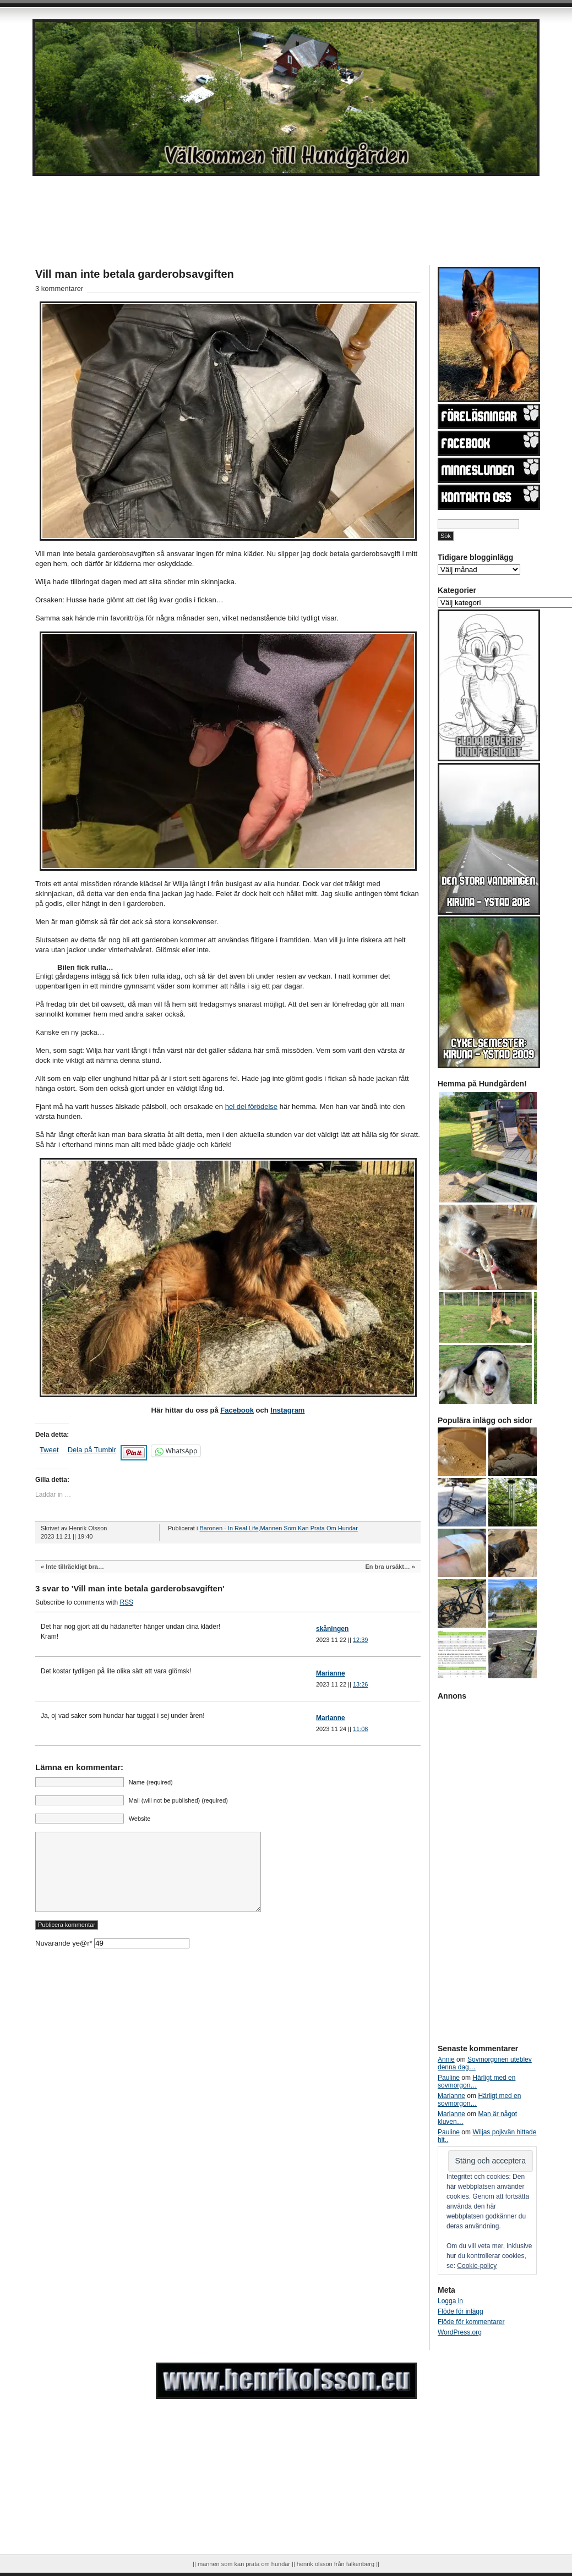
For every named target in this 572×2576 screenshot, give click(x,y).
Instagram (287, 1410)
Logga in (450, 2301)
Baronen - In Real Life (228, 1528)
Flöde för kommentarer (471, 2322)
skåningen (332, 1629)
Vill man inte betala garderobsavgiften (134, 274)
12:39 (360, 1639)
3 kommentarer (59, 288)
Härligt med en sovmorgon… (476, 2081)
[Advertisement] (251, 206)
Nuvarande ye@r (112, 1960)
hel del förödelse (251, 1106)
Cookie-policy (477, 2266)
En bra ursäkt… (388, 1566)
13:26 (360, 1684)
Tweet (49, 1450)
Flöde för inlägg (460, 2311)
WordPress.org (460, 2332)
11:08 (360, 1729)
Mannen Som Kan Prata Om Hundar (309, 1528)
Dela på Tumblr (92, 1450)
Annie (446, 2059)
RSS (126, 1602)
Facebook (237, 1410)
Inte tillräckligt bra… (75, 1566)
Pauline (449, 2077)
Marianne (330, 1673)
